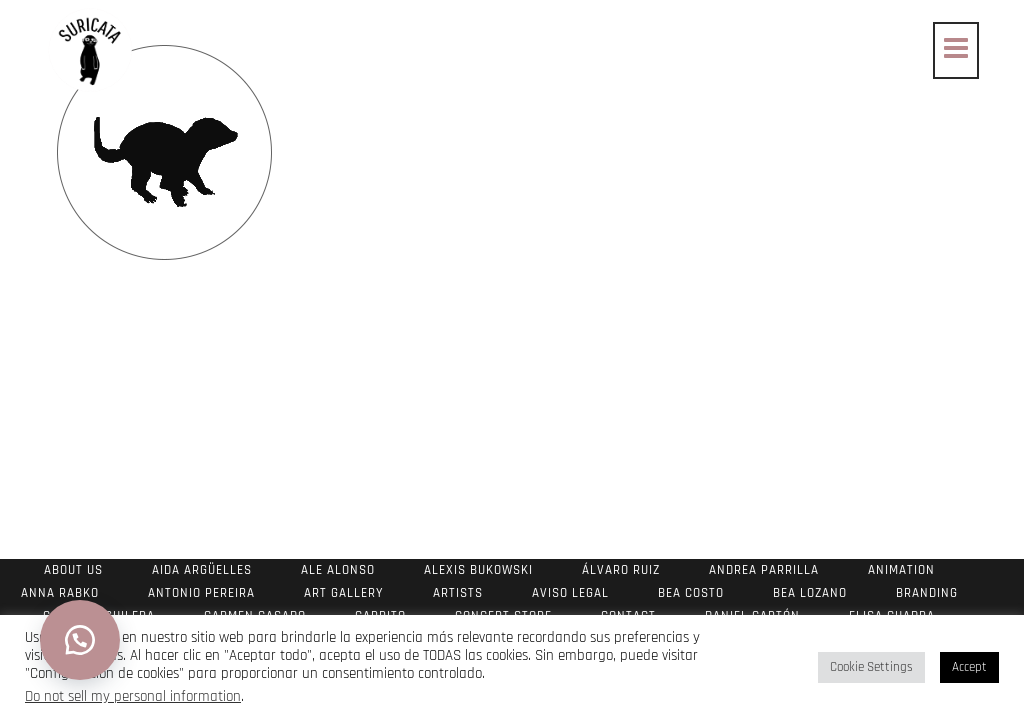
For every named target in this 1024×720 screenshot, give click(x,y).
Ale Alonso (338, 570)
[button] (80, 640)
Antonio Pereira (201, 593)
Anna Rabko (60, 593)
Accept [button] (969, 667)
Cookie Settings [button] (871, 667)
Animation (901, 570)
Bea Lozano (810, 593)
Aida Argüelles (202, 570)
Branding (927, 593)
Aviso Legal (570, 593)
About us (73, 570)
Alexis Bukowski (478, 570)
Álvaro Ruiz (621, 570)
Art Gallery (344, 593)
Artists (458, 593)
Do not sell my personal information (133, 696)
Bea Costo (691, 593)
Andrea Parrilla (764, 570)
